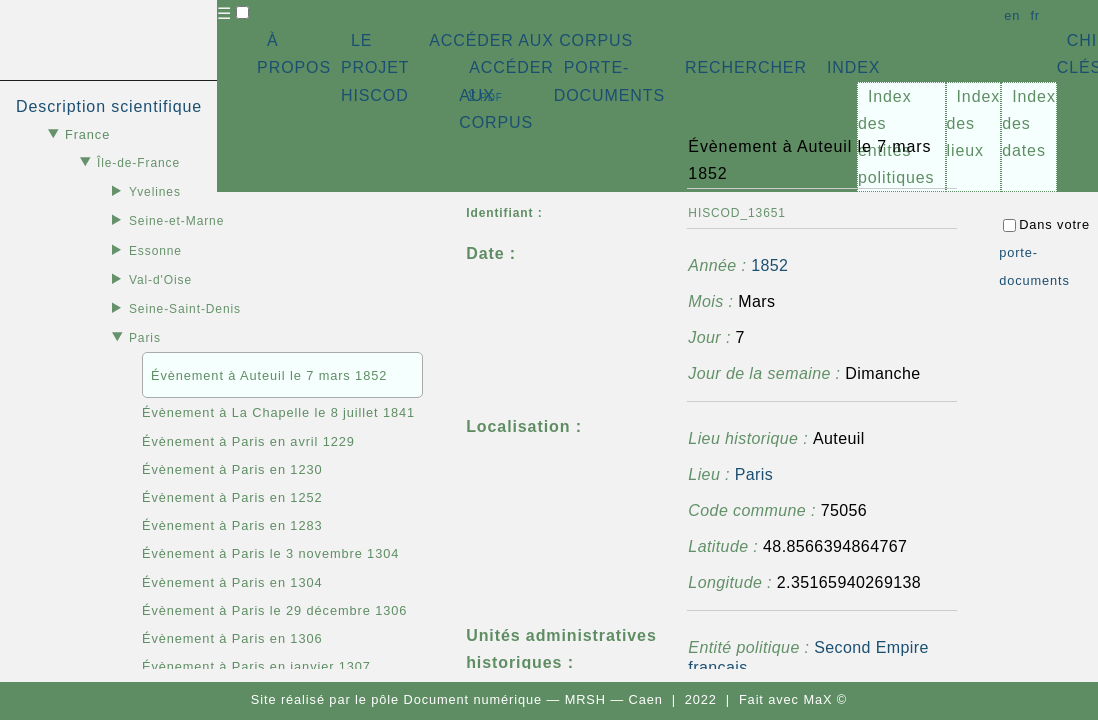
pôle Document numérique (456, 699)
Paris (754, 474)
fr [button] (1035, 15)
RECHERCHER (746, 67)
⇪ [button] (484, 95)
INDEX (853, 67)
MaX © (825, 699)
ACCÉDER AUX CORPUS (531, 40)
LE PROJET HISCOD (375, 67)
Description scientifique (109, 106)
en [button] (1012, 15)
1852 (769, 265)
